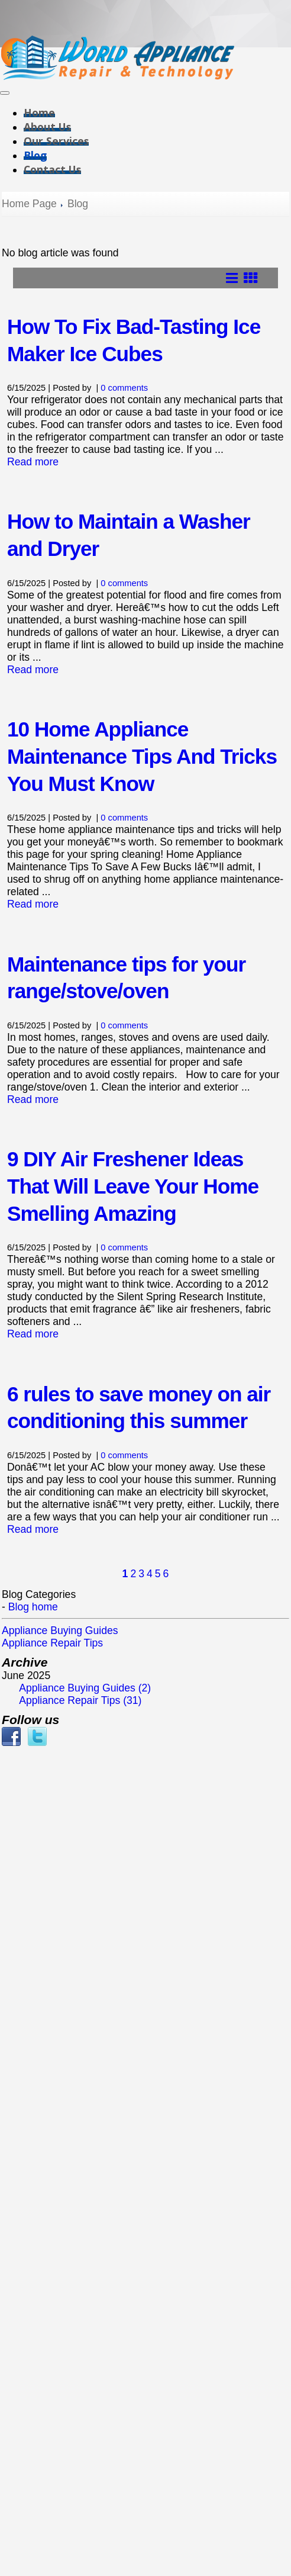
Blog (35, 155)
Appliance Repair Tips (52, 1643)
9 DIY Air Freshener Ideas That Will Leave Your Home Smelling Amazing (132, 1186)
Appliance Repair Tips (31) (80, 1700)
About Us (47, 127)
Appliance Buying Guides (60, 1630)
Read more (33, 462)
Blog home (33, 1607)
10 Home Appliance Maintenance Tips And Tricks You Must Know (142, 756)
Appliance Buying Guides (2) (85, 1688)
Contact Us (52, 169)
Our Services (56, 141)
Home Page (29, 204)
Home (39, 112)
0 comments (124, 388)
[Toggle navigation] (4, 93)
